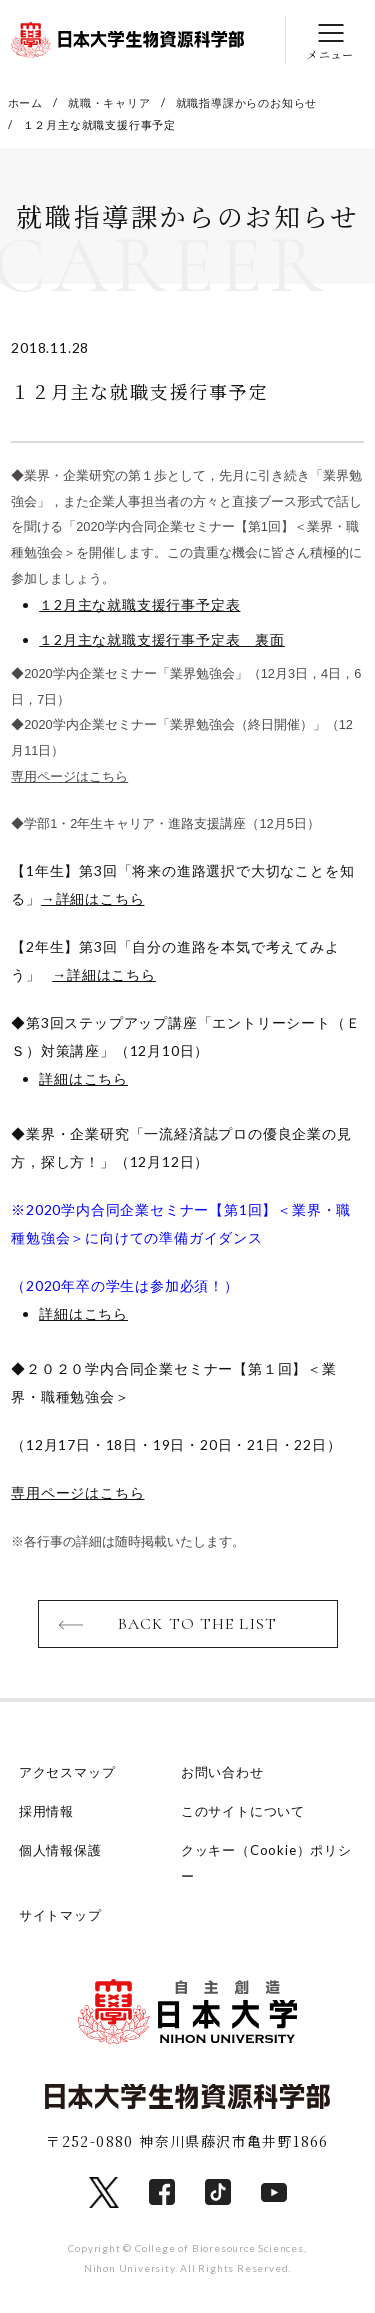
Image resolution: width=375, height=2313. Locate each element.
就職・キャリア (109, 102)
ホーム (25, 102)
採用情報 (46, 1811)
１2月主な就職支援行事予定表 (139, 604)
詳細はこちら (83, 1078)
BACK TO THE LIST (197, 1624)
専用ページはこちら (69, 776)
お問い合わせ (222, 1772)
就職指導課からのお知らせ (247, 102)
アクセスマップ (67, 1772)
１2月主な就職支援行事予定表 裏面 (162, 639)
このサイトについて (243, 1811)
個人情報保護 (60, 1850)
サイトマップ (60, 1915)
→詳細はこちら (93, 898)
